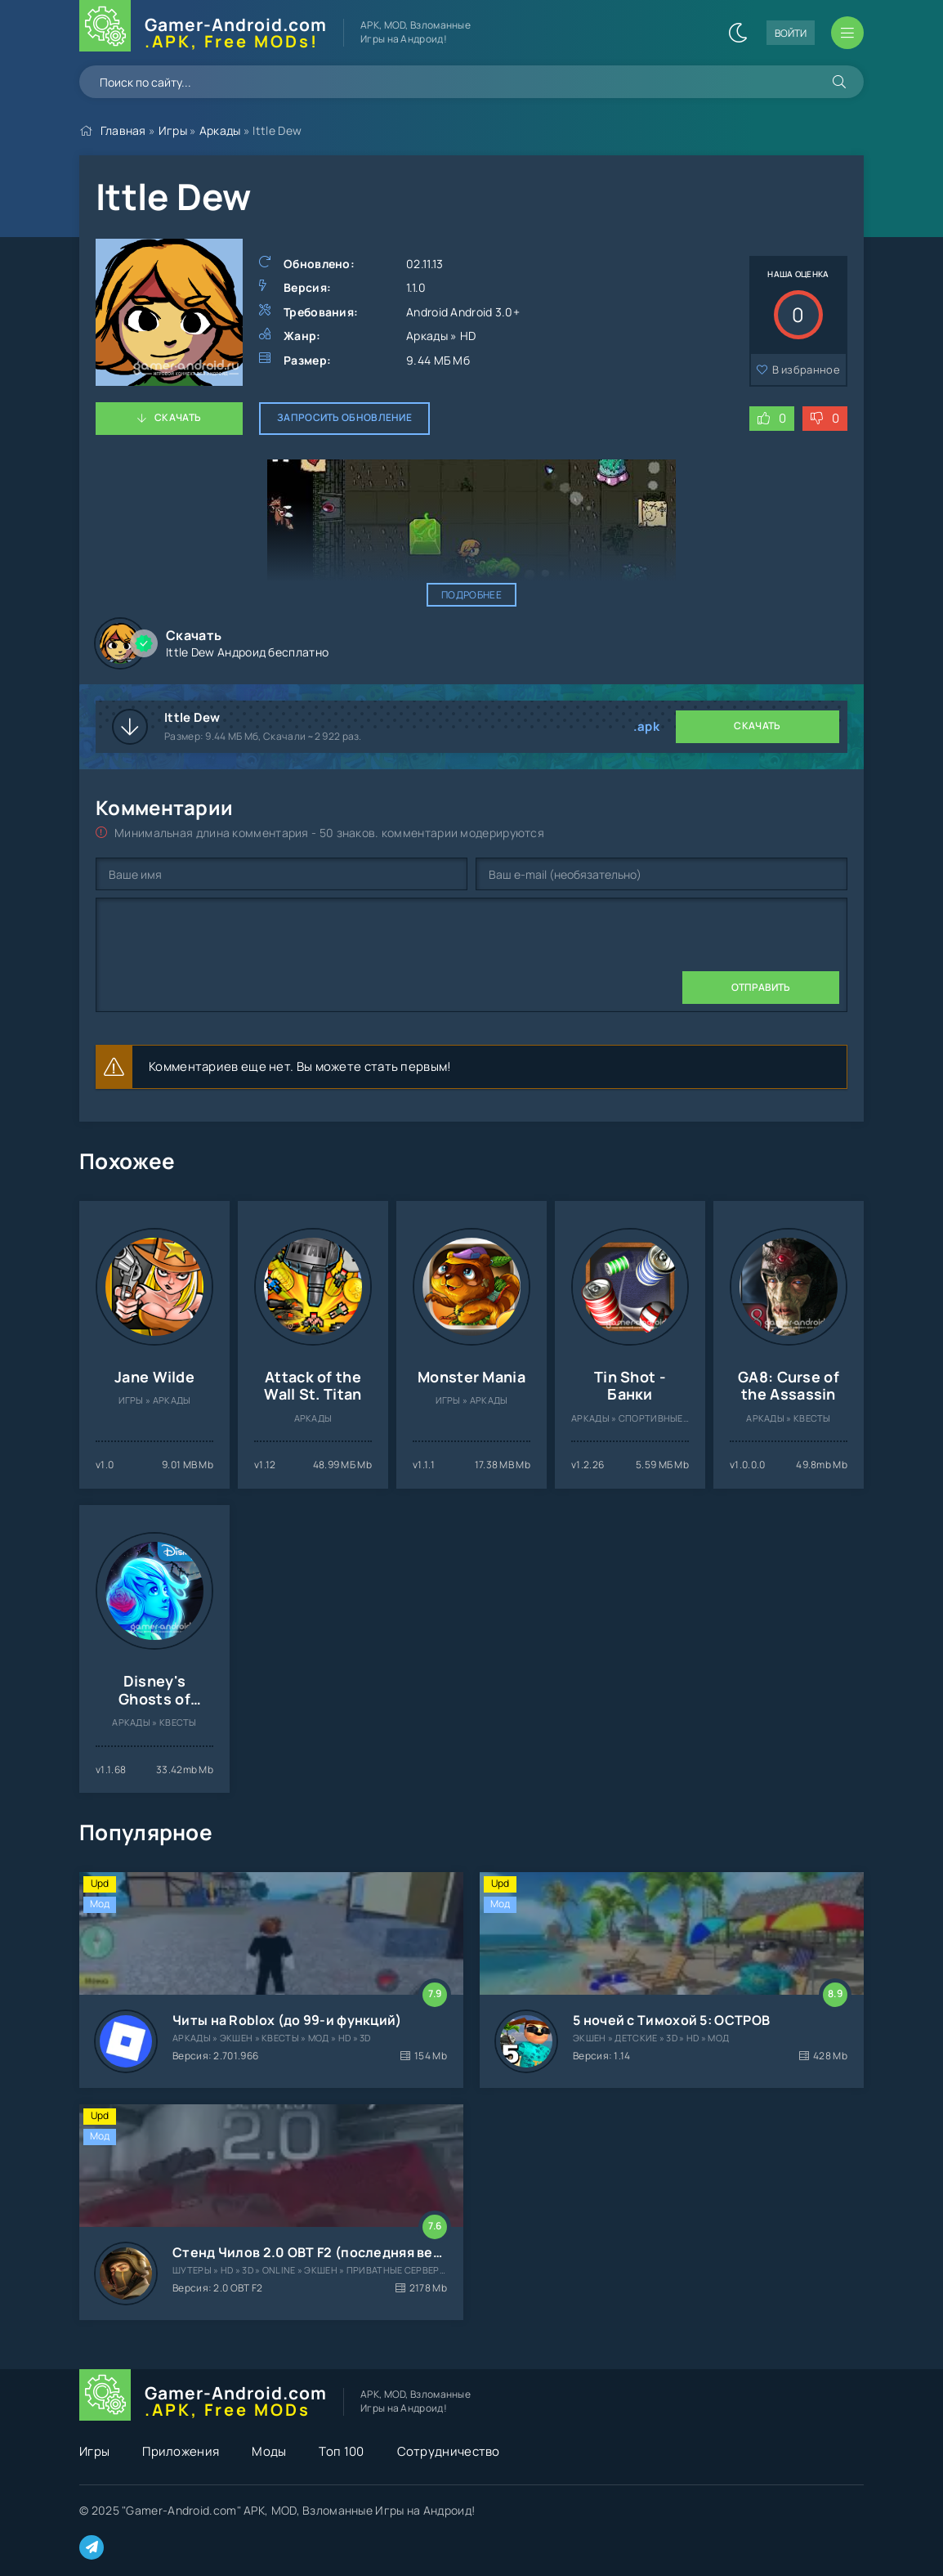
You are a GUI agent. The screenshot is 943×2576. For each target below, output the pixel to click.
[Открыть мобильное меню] (847, 32)
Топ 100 (341, 2451)
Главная (123, 130)
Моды (269, 2451)
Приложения (180, 2451)
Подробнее (471, 595)
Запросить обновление (344, 417)
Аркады (220, 130)
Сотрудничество (448, 2451)
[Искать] (839, 81)
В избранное (806, 369)
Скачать (177, 417)
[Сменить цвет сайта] (738, 32)
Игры (173, 130)
